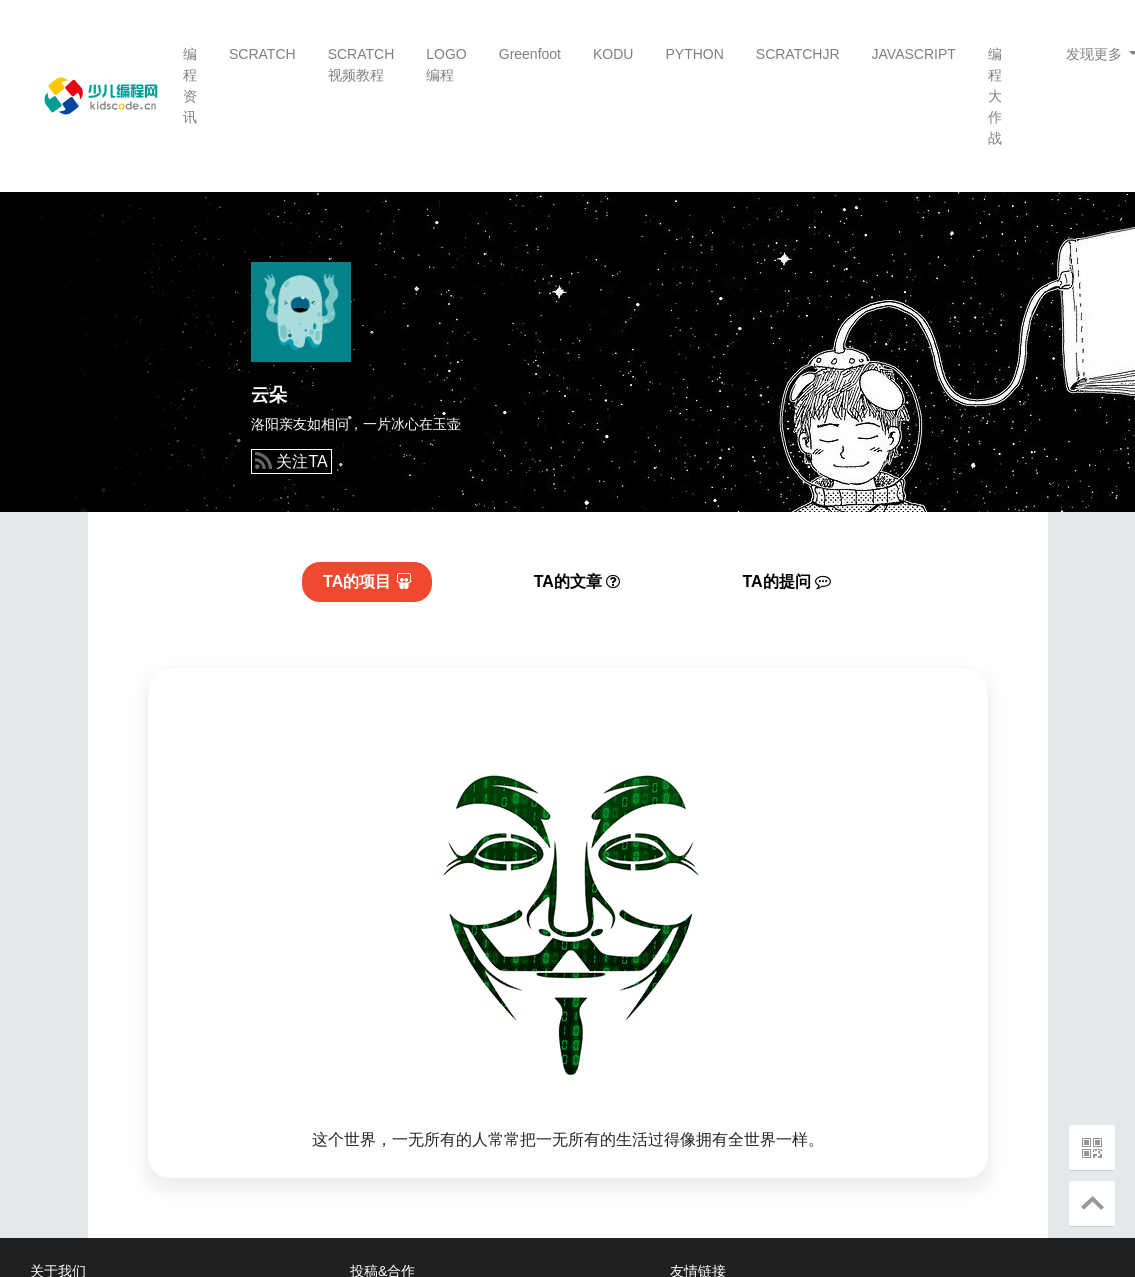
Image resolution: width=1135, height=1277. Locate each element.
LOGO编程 (446, 64)
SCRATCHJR (798, 54)
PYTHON (694, 54)
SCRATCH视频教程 (361, 64)
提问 (787, 581)
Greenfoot (530, 54)
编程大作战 (995, 96)
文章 (577, 581)
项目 (367, 581)
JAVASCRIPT (914, 54)
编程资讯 (190, 85)
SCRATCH (262, 54)
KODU (613, 54)
